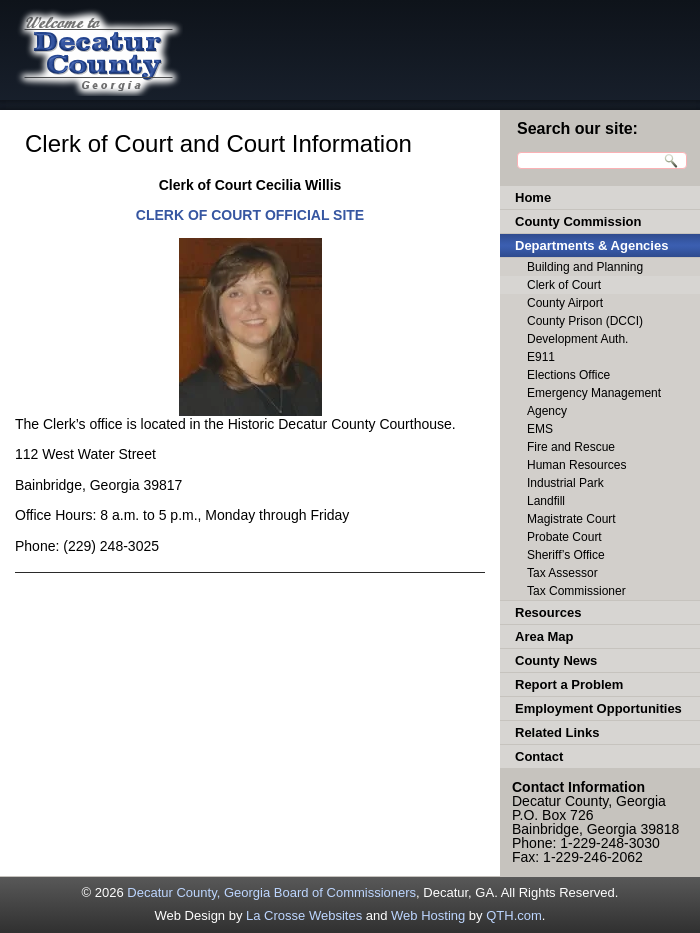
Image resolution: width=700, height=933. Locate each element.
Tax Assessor (562, 573)
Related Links (557, 732)
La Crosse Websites (304, 915)
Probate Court (564, 537)
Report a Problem (569, 684)
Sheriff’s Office (566, 555)
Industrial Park (565, 483)
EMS (540, 429)
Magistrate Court (571, 519)
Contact (539, 756)
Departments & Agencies (591, 245)
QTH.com (514, 915)
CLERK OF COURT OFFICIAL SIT (245, 215)
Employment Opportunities (598, 708)
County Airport (565, 303)
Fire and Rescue (571, 447)
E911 (541, 357)
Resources (548, 612)
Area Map (544, 636)
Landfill (546, 501)
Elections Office (568, 375)
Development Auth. (577, 339)
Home (533, 197)
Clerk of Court (564, 285)
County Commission (578, 221)
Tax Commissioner (576, 591)
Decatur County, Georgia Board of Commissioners (271, 892)
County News (556, 660)
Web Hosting (428, 915)
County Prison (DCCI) (585, 321)
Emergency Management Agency (594, 402)
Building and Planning (585, 267)
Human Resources (576, 465)
